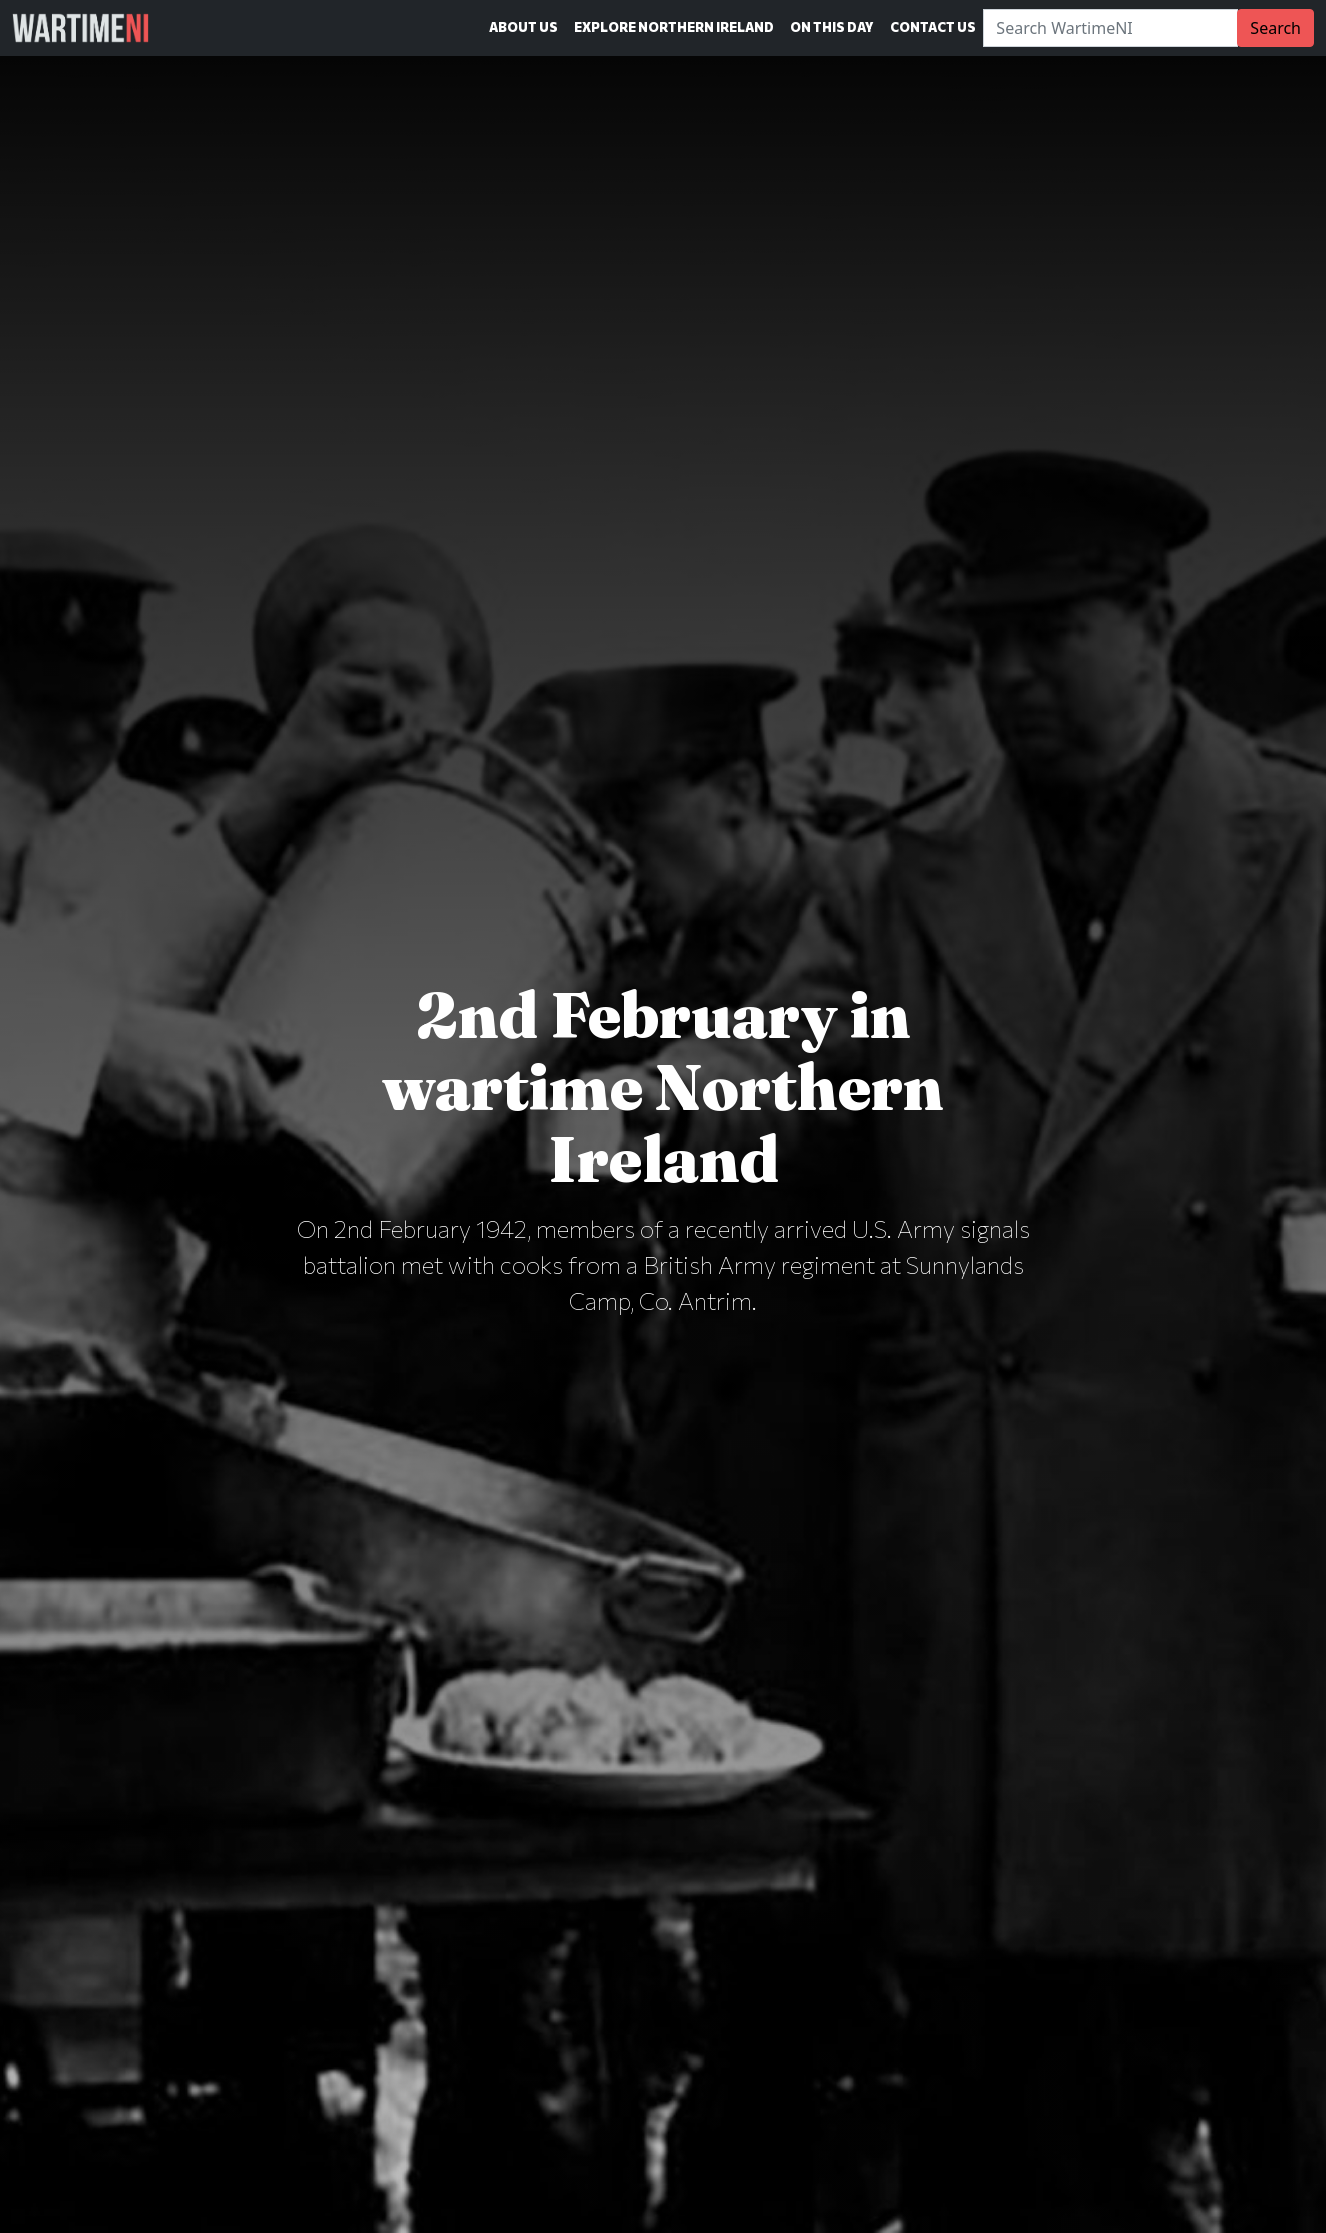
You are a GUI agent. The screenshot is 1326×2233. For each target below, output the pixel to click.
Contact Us (933, 27)
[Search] (1110, 28)
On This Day (832, 27)
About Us (523, 27)
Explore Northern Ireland (674, 27)
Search (1275, 28)
